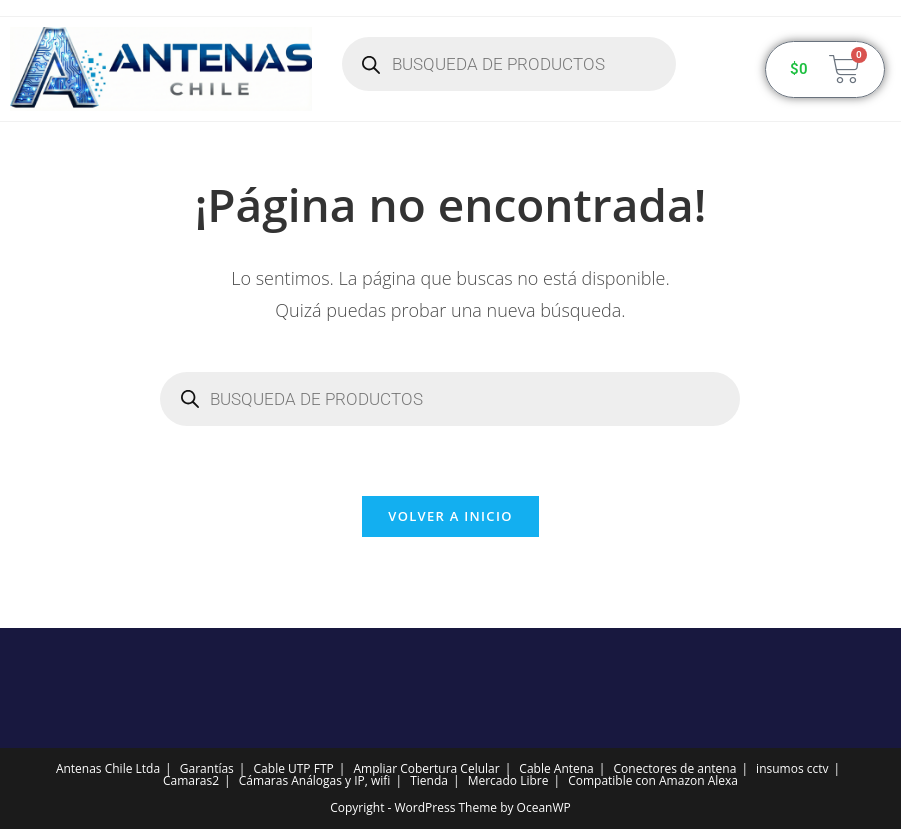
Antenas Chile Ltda (108, 769)
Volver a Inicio (450, 517)
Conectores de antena (675, 769)
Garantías (207, 769)
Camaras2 (191, 781)
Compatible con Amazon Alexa (653, 781)
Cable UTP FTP (294, 769)
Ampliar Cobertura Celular (426, 769)
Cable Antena (556, 769)
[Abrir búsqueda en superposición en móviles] (509, 64)
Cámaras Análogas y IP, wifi (315, 781)
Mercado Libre (508, 781)
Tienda (429, 781)
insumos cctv (792, 769)
